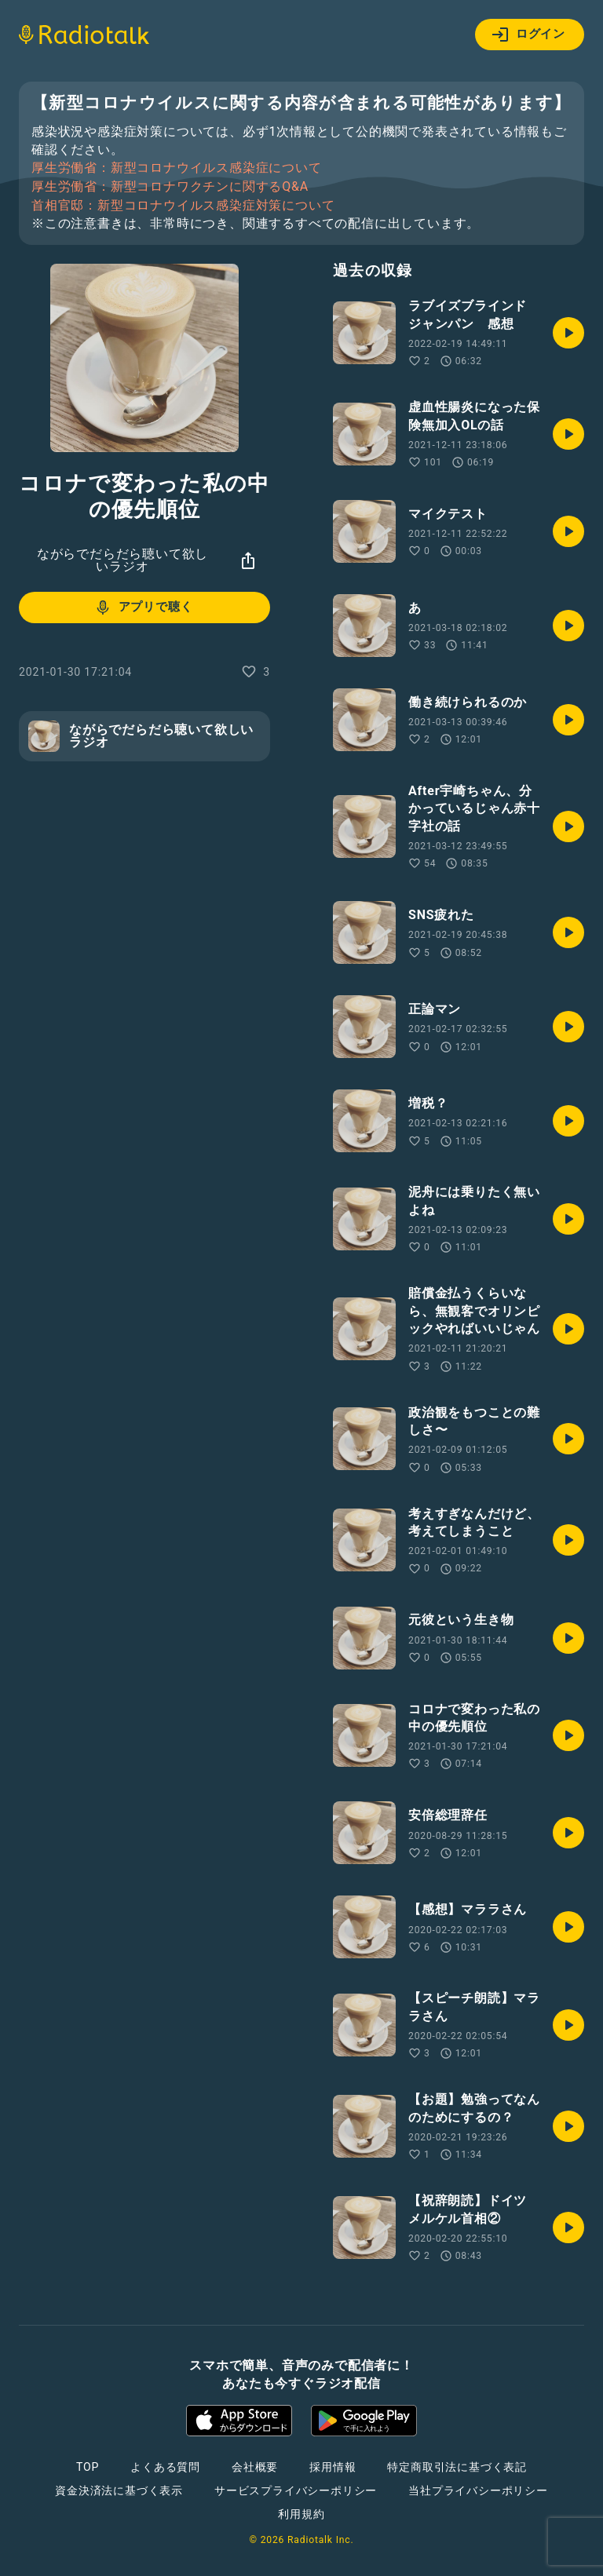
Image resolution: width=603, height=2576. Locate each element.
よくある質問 (165, 2467)
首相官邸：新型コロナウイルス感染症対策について (182, 205)
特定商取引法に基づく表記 (457, 2467)
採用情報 (332, 2467)
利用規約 (301, 2514)
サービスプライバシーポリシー (295, 2490)
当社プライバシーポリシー (478, 2490)
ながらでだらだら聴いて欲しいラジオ (122, 560)
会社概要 (255, 2467)
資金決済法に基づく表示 (119, 2490)
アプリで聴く (143, 607)
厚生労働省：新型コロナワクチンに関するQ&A (170, 187)
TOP (87, 2467)
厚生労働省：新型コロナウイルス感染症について (176, 168)
